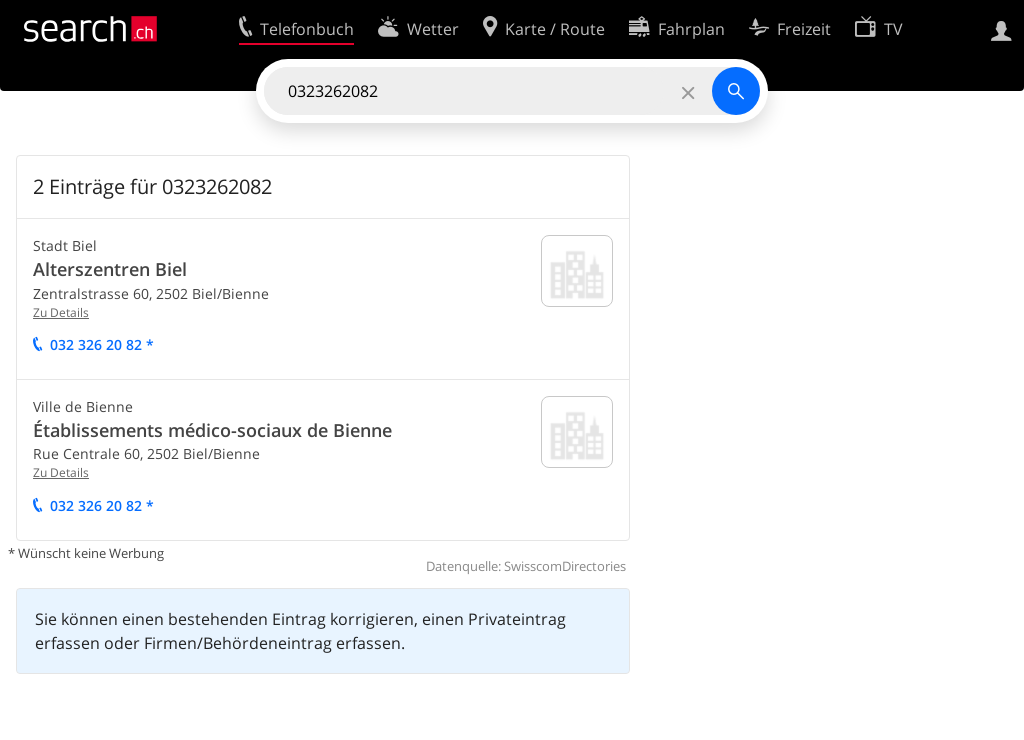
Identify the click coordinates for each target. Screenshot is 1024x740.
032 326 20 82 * (102, 344)
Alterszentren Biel (110, 269)
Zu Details (61, 312)
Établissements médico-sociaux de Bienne (212, 430)
